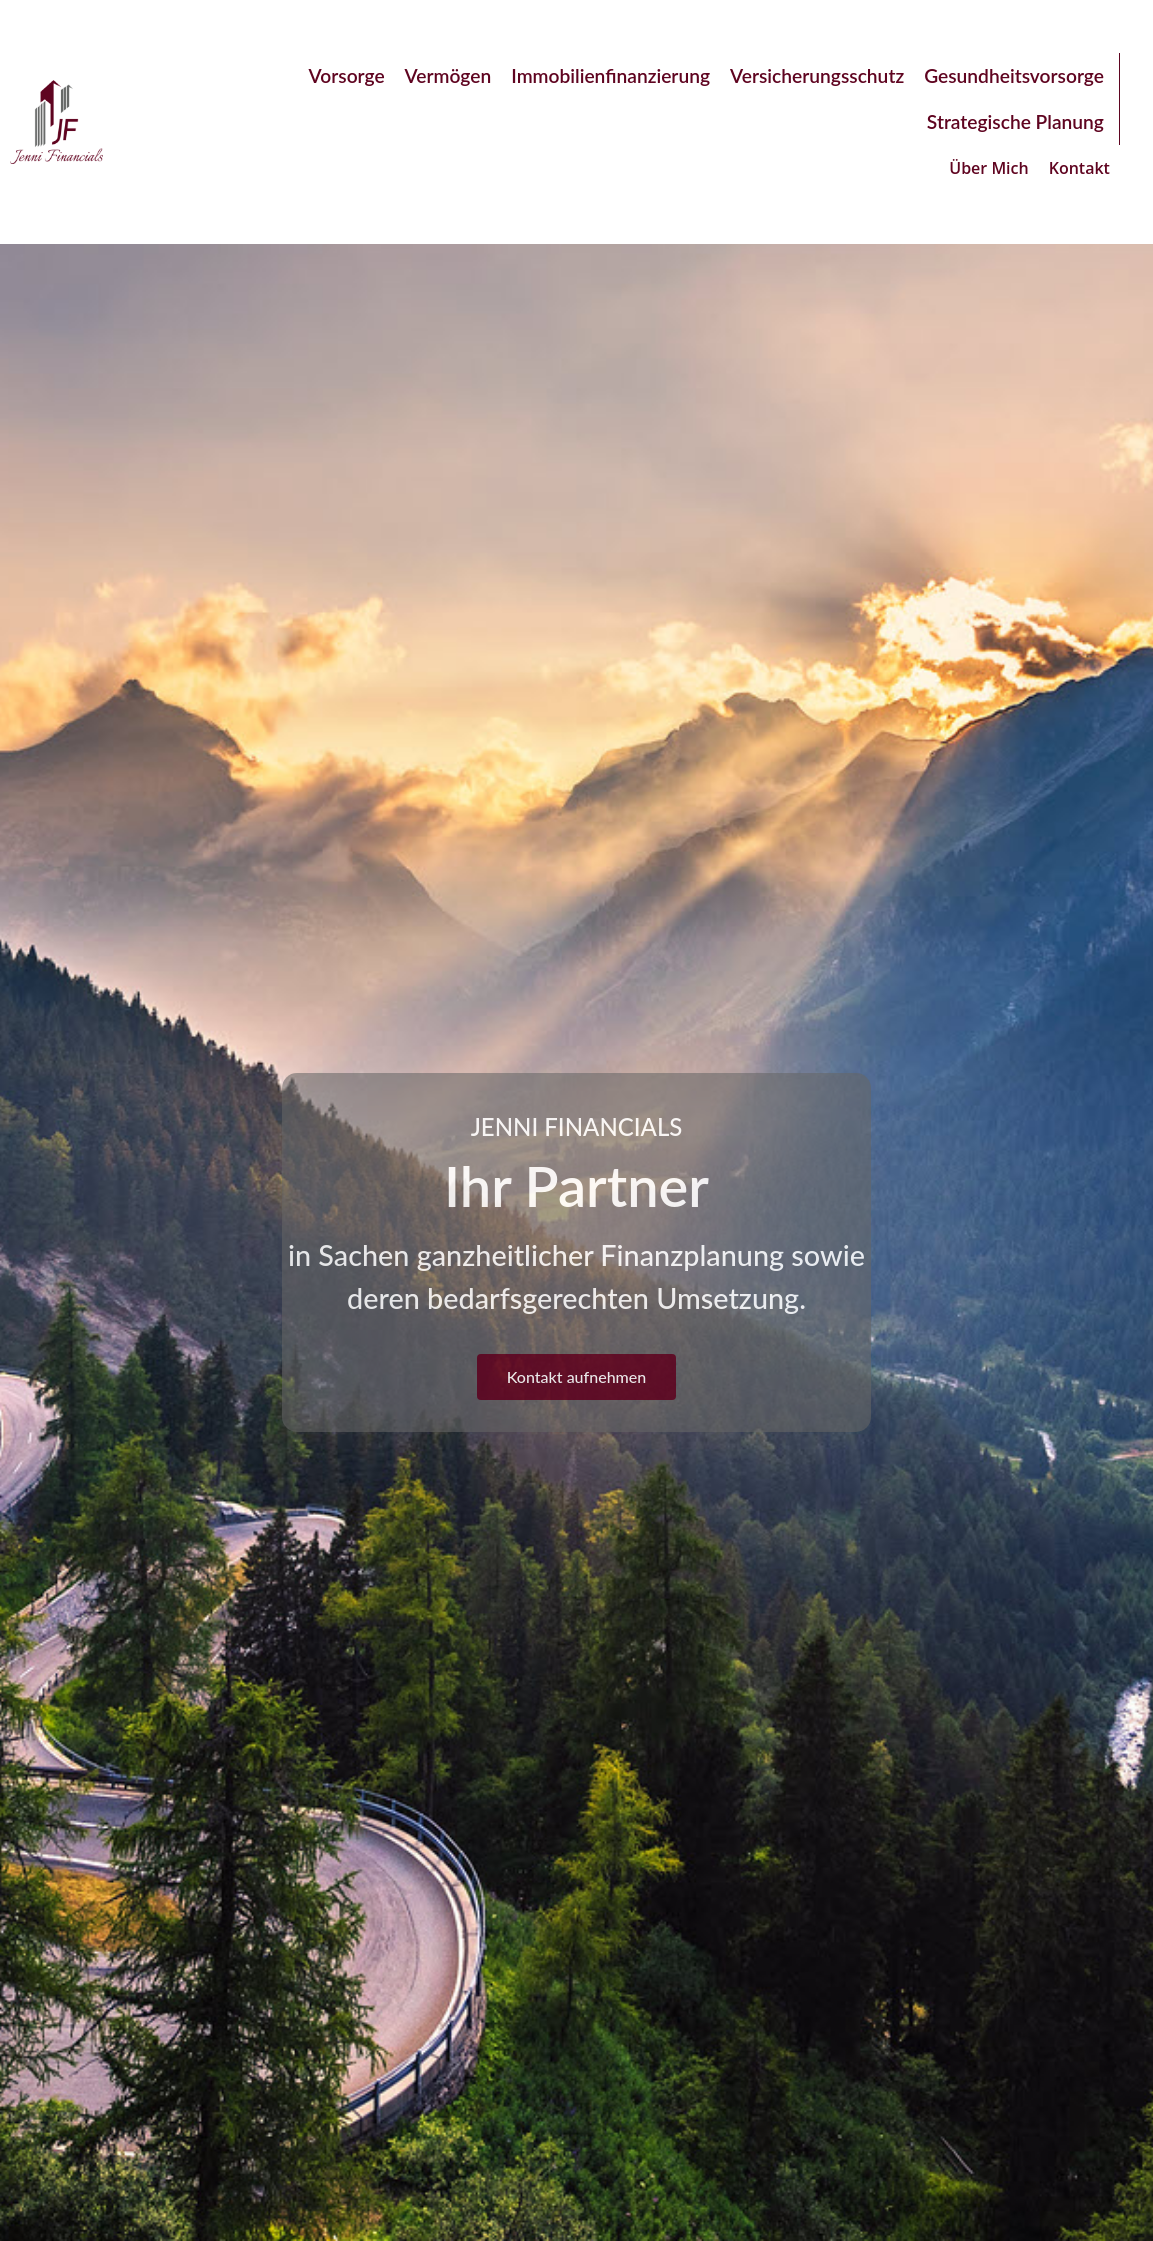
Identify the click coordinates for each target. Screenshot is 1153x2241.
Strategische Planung (1015, 121)
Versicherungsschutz (817, 75)
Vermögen (448, 75)
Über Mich (988, 168)
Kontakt (1079, 168)
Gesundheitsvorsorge (1014, 75)
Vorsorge (347, 75)
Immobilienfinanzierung (610, 75)
